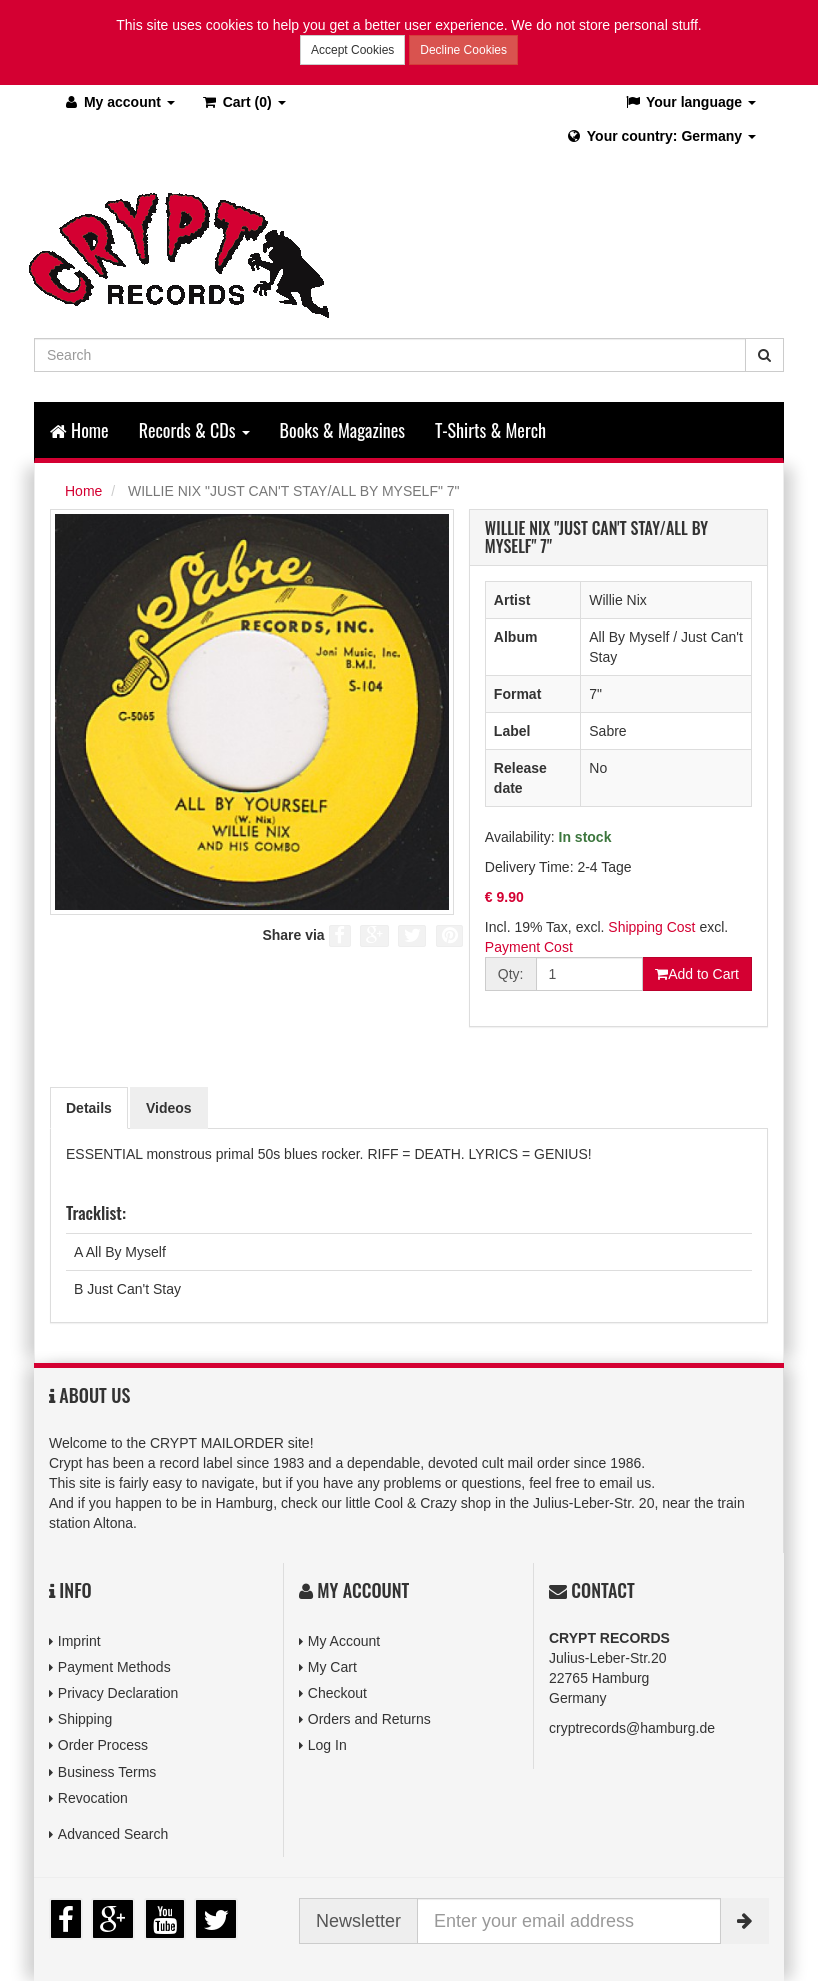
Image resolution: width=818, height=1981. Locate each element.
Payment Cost (529, 947)
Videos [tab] (169, 1108)
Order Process (103, 1745)
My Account (344, 1641)
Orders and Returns (369, 1719)
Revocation (93, 1798)
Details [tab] (89, 1108)
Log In (327, 1745)
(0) (243, 102)
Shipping (85, 1719)
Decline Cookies (463, 50)
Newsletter (358, 1921)
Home (79, 430)
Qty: (511, 974)
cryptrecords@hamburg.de (632, 1728)
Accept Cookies (352, 50)
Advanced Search (113, 1834)
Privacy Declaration (118, 1693)
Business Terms (107, 1772)
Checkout (337, 1693)
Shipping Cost (651, 927)
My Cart (332, 1667)
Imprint (79, 1641)
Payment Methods (114, 1667)
